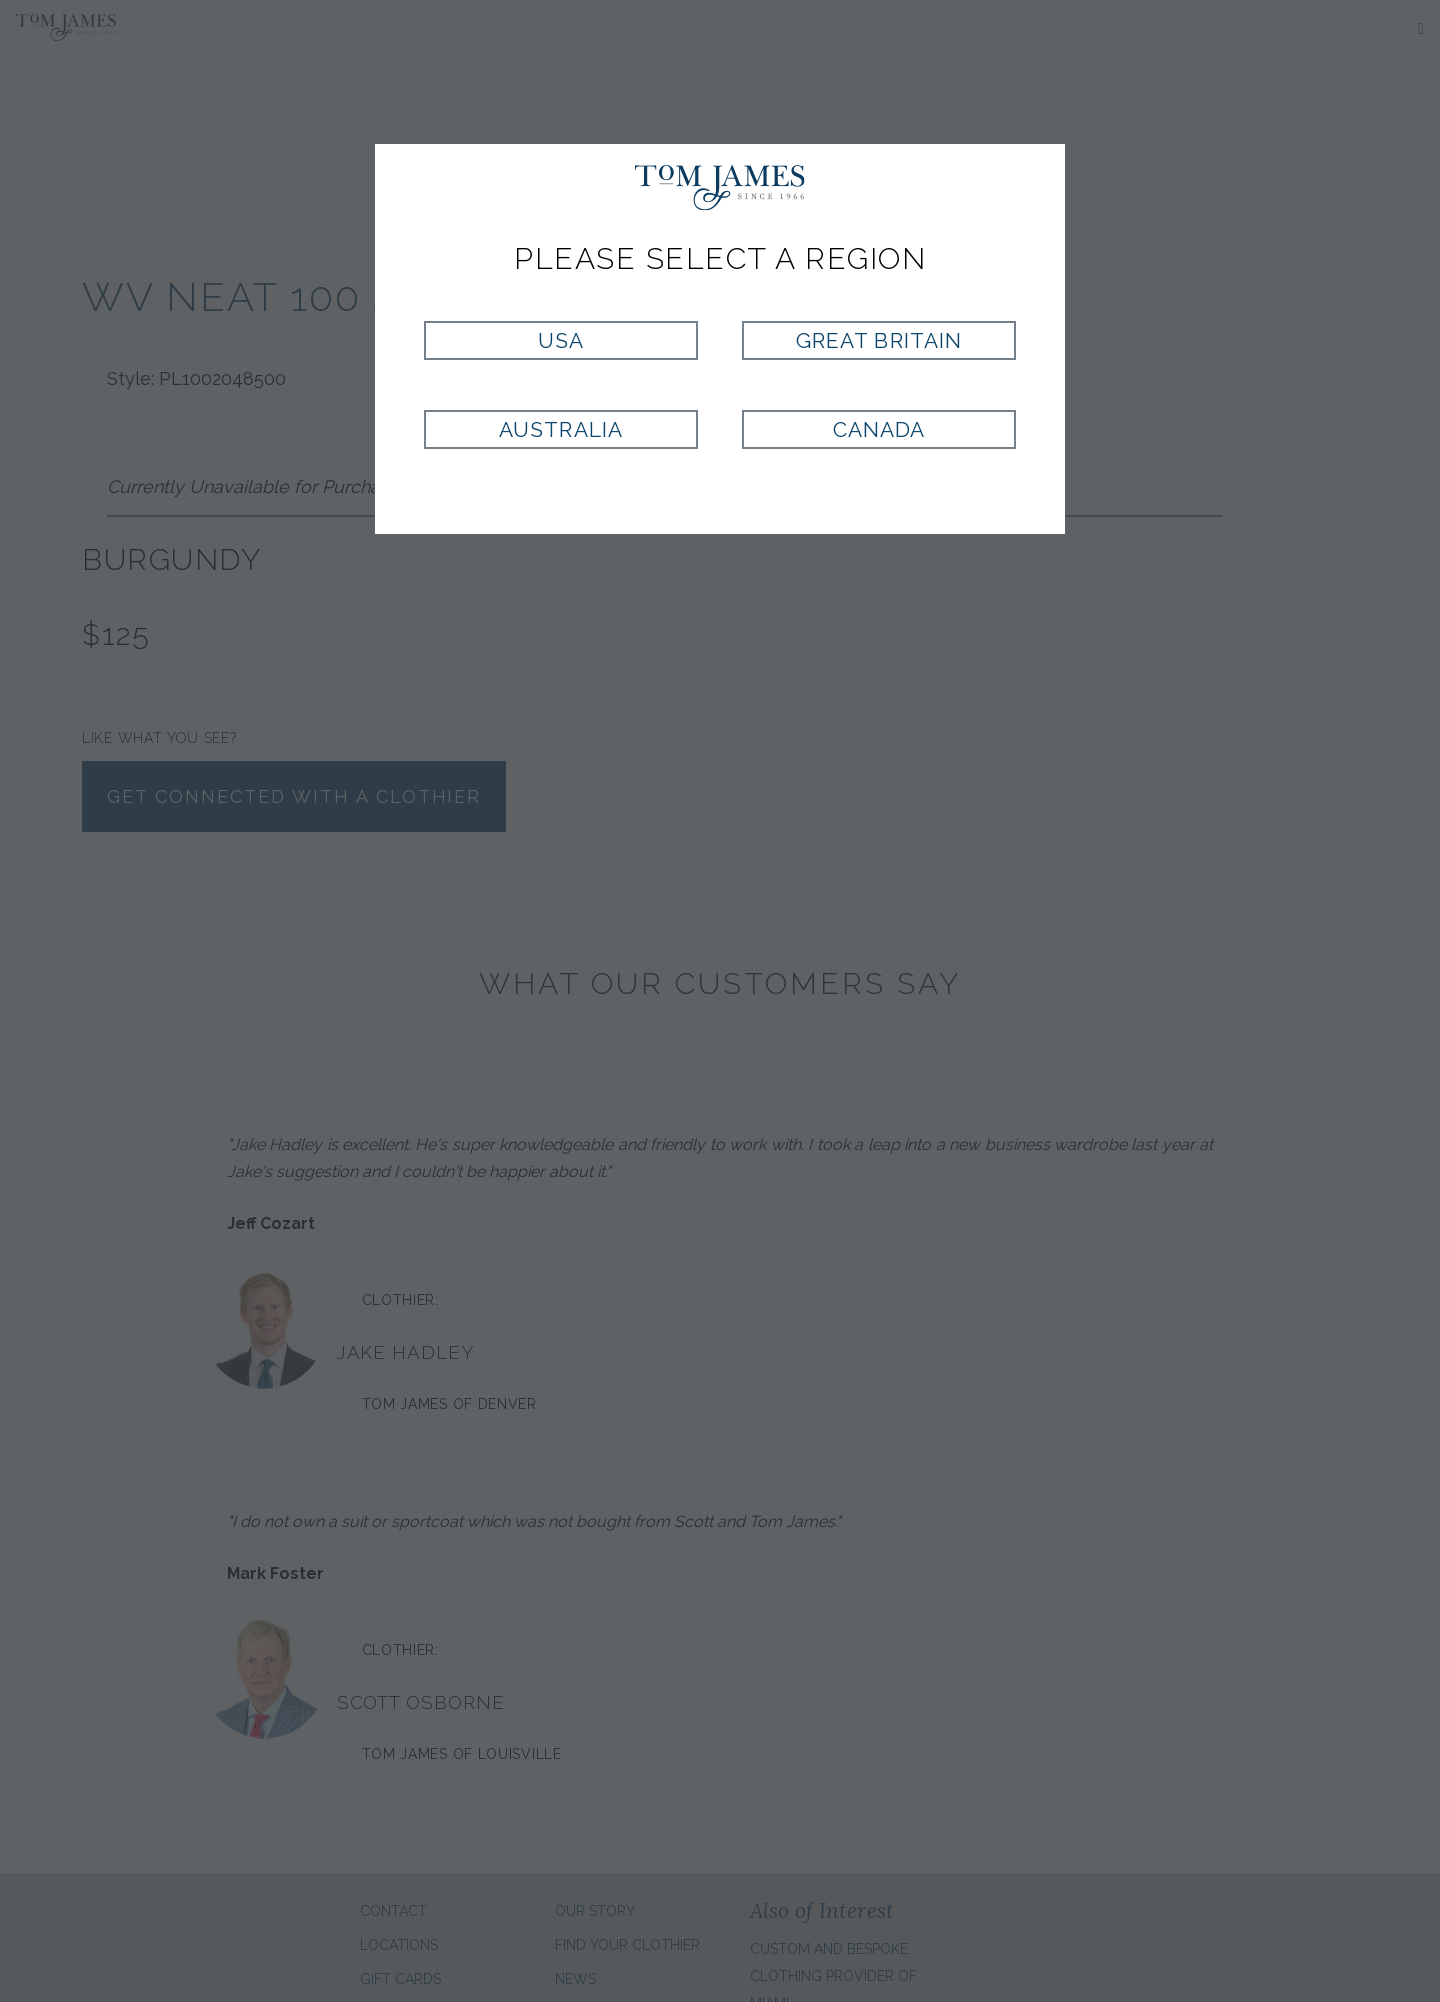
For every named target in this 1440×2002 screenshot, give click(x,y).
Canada (879, 429)
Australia (560, 429)
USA (561, 340)
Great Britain (879, 340)
